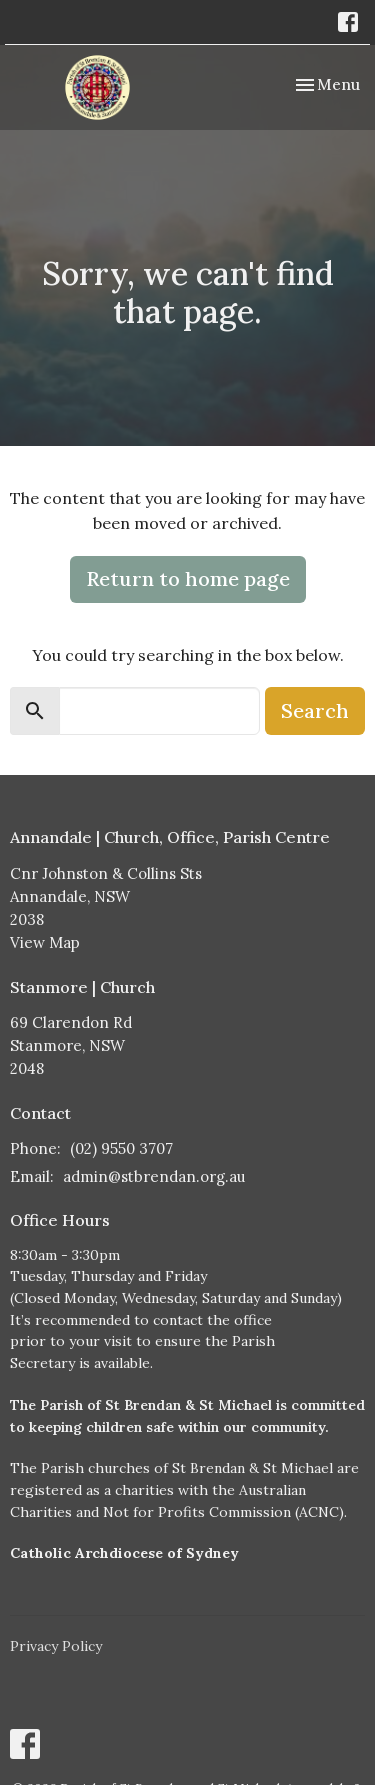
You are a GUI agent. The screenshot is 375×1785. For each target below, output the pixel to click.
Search (315, 710)
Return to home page (188, 578)
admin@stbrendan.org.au (154, 1176)
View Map (45, 942)
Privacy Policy (56, 1646)
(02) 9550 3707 (121, 1148)
